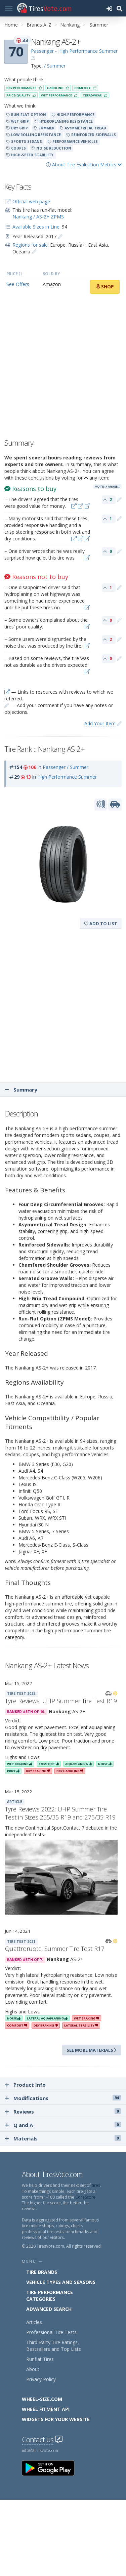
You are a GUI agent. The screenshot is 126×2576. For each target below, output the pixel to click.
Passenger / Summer (65, 767)
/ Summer (55, 66)
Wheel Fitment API (46, 2409)
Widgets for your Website (56, 2419)
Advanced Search (49, 2309)
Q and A (63, 2125)
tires (96, 2185)
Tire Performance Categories (49, 2295)
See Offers (17, 284)
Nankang (70, 25)
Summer (99, 25)
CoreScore (85, 2197)
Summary (21, 1089)
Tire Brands (41, 2272)
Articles (34, 2322)
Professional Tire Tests (51, 2332)
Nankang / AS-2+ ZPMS (38, 216)
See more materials (92, 2050)
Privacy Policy (41, 2379)
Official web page (31, 201)
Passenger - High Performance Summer (74, 51)
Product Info (25, 2084)
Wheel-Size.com (42, 2399)
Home (11, 25)
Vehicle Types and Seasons (60, 2282)
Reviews (63, 2111)
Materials (63, 2138)
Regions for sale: (30, 245)
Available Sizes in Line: (36, 226)
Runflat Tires (40, 2359)
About (32, 2369)
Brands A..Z (39, 25)
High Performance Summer (67, 777)
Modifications (63, 2098)
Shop (105, 286)
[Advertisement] (63, 368)
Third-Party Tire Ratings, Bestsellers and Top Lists (53, 2345)
